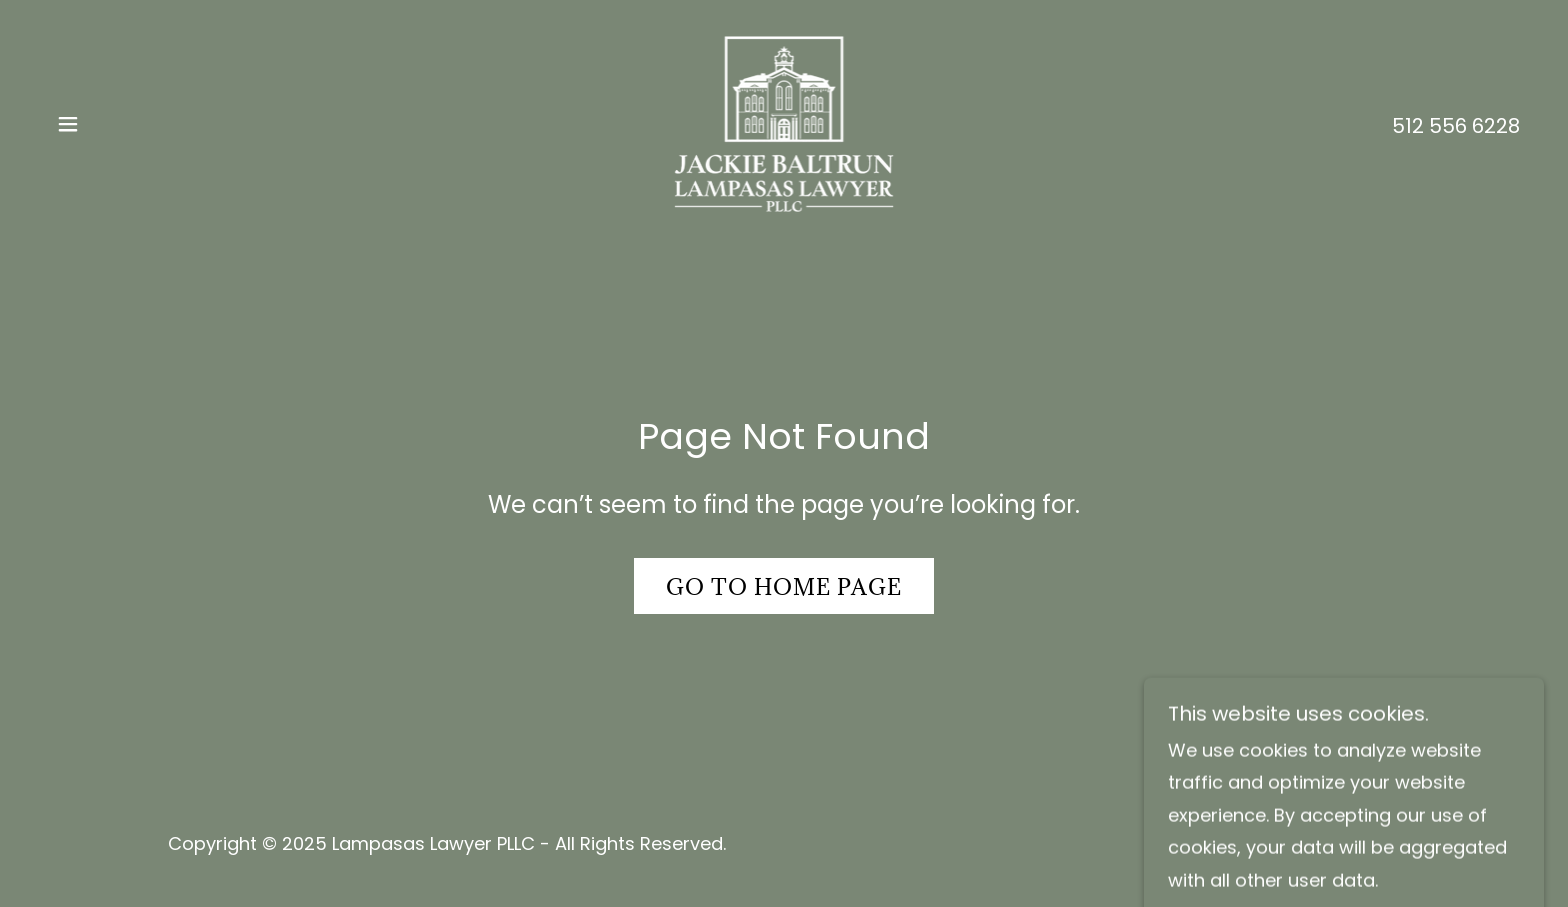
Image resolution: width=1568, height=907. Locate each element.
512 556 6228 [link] (1456, 126)
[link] (784, 122)
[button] (68, 124)
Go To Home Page (784, 586)
